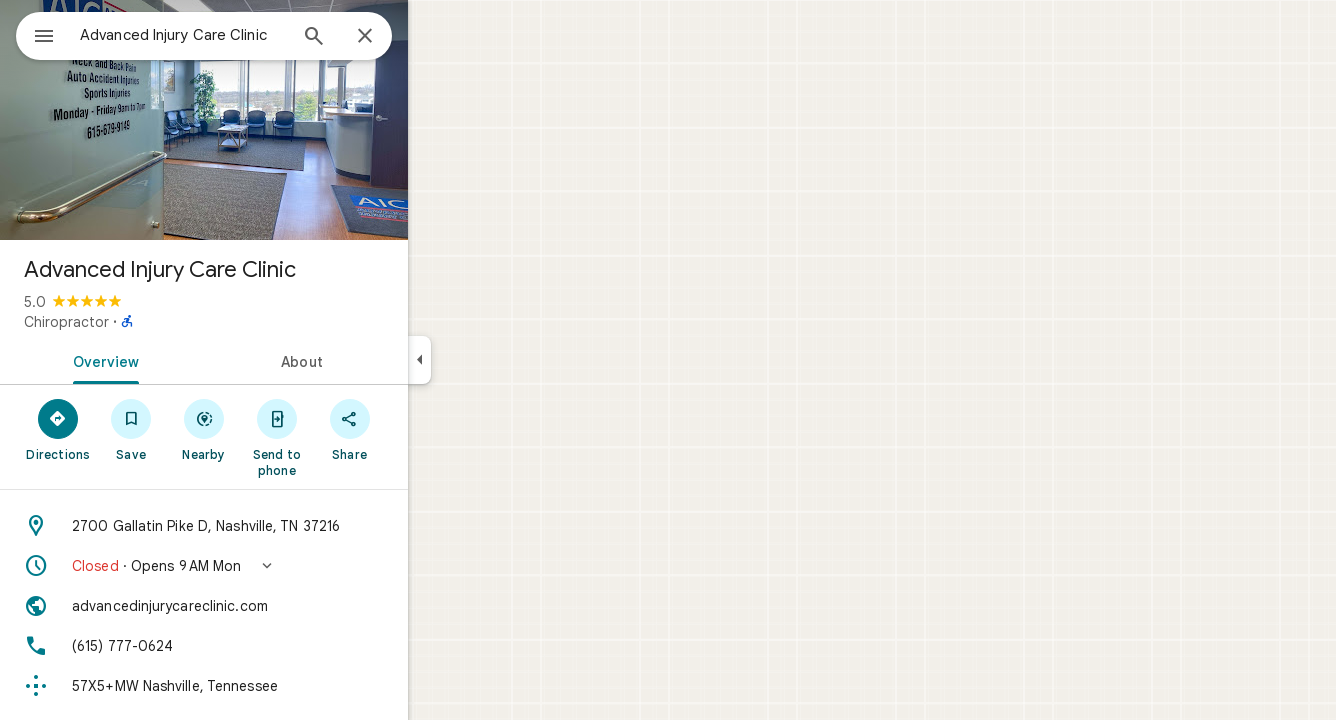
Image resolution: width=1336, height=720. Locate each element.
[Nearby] (276, 429)
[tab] (174, 360)
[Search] (386, 38)
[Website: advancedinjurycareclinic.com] (276, 606)
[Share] (421, 429)
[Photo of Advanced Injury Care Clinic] (276, 120)
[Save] (203, 429)
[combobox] (235, 35)
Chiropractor (138, 322)
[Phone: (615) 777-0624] (276, 646)
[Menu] (36, 34)
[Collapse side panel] (491, 360)
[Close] (437, 37)
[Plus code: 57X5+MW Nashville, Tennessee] (276, 686)
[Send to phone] (348, 437)
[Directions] (130, 429)
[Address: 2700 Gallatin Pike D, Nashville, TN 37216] (276, 526)
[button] (276, 566)
